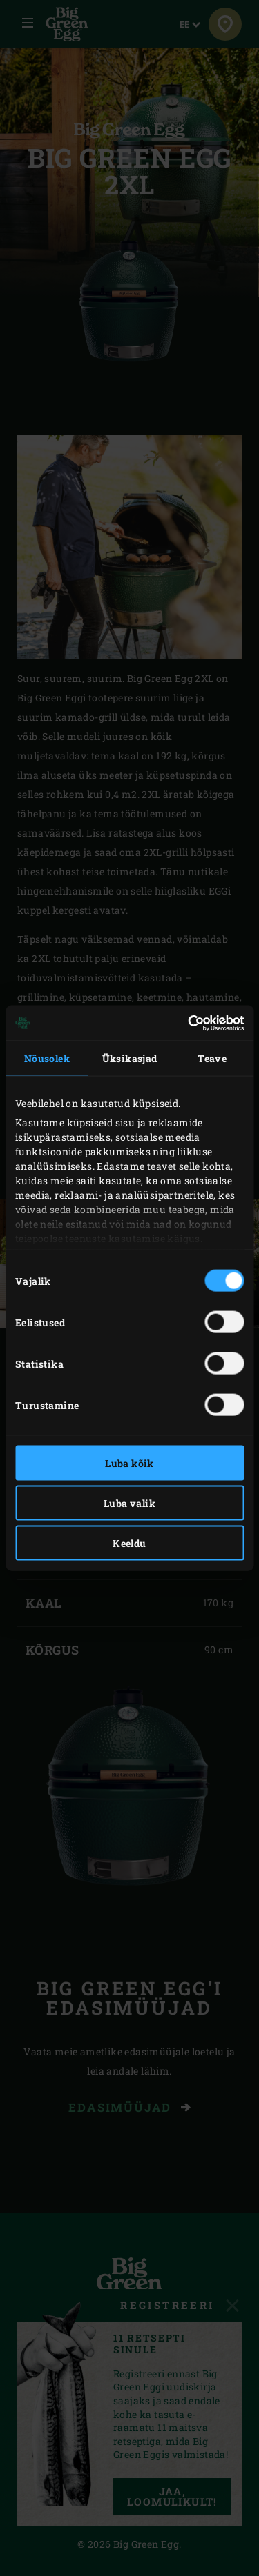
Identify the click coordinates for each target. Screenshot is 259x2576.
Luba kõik (129, 1463)
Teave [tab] (212, 1058)
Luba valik (129, 1503)
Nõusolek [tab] (47, 1058)
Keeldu (129, 1543)
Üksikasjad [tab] (129, 1058)
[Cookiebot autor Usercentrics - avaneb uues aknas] (185, 1023)
